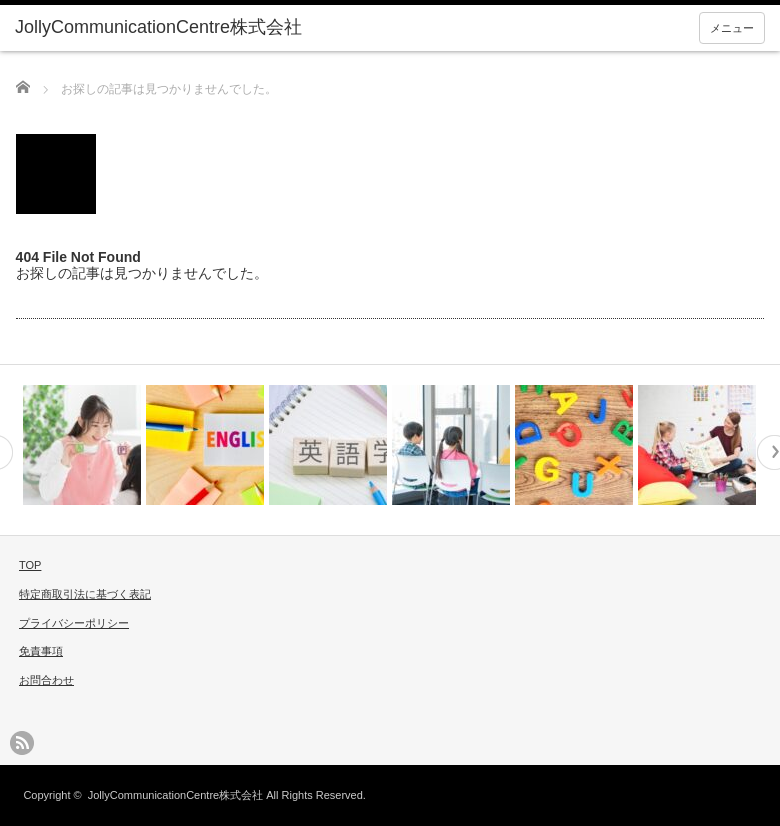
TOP (30, 565)
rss (22, 743)
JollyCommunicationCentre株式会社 (175, 795)
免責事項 (41, 651)
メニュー (732, 28)
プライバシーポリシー (74, 623)
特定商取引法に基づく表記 (85, 594)
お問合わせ (46, 680)
